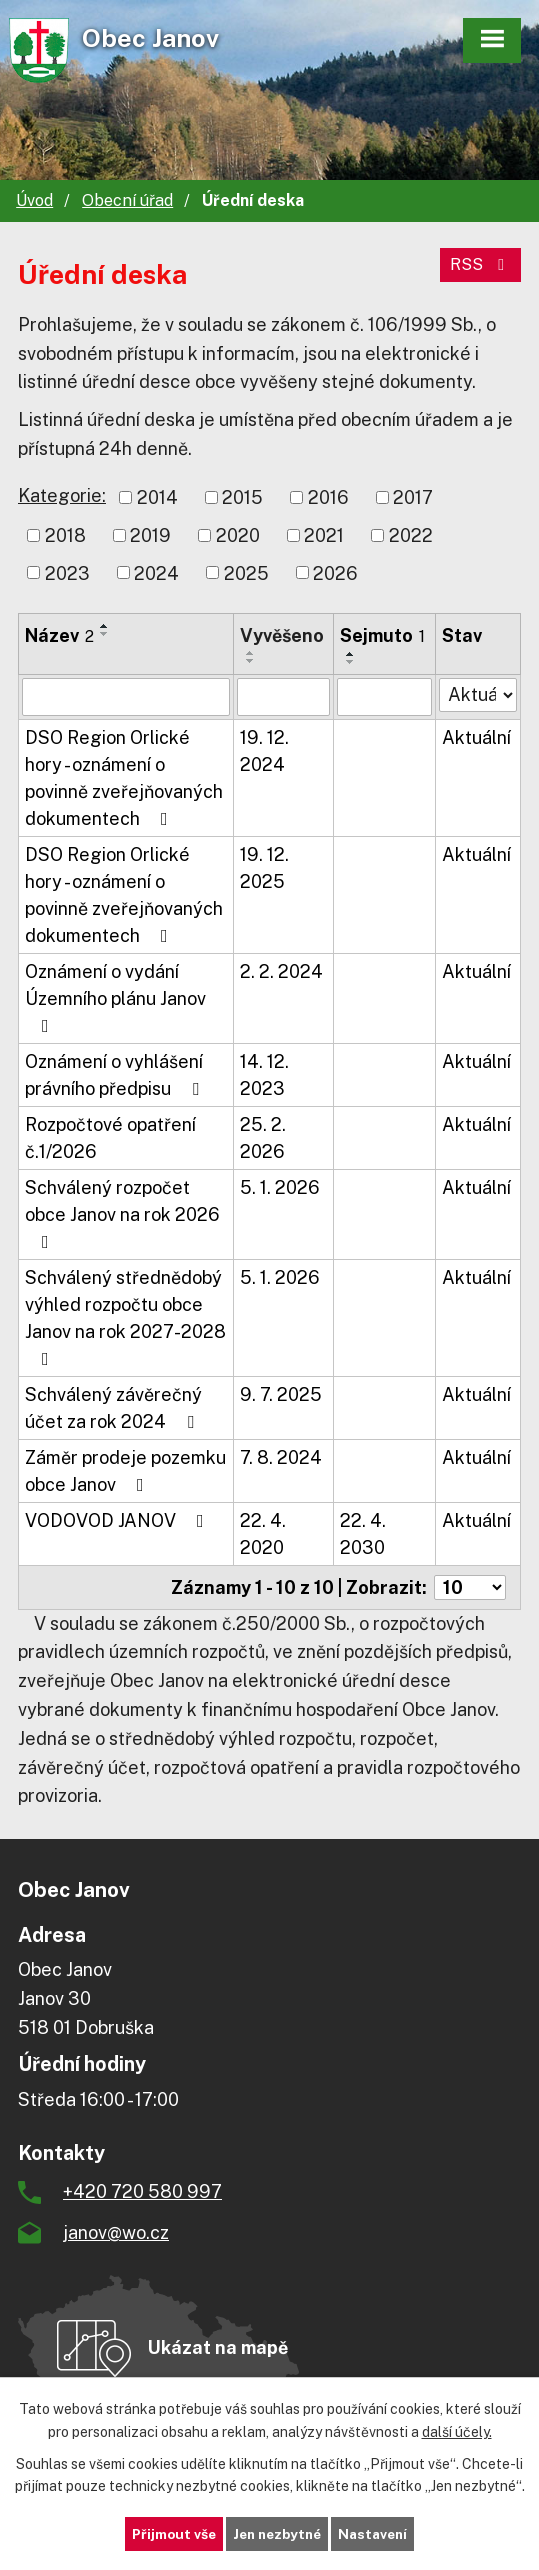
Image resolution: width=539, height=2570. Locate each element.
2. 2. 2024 (281, 971)
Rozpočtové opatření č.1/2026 (110, 1138)
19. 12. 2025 (264, 868)
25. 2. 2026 (263, 1138)
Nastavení (377, 2533)
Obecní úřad (127, 200)
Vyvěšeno (282, 635)
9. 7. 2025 (281, 1394)
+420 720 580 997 (142, 2191)
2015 (242, 497)
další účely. (457, 2431)
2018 (65, 535)
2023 (67, 572)
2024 (156, 572)
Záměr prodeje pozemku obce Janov (125, 1471)
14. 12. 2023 (264, 1075)
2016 (328, 497)
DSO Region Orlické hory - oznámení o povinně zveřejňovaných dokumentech (124, 778)
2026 (335, 572)
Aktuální (476, 737)
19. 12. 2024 (264, 751)
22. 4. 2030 (363, 1534)
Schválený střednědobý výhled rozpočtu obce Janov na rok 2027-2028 (125, 1317)
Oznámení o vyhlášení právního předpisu (116, 1075)
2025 (246, 572)
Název (59, 635)
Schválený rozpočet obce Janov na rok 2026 (122, 1214)
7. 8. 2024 (281, 1457)
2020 (238, 535)
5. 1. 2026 (280, 1187)
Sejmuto (382, 635)
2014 (157, 497)
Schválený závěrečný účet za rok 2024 (113, 1408)
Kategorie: (62, 495)
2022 (411, 535)
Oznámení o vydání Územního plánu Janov (115, 998)
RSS (480, 264)
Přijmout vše (168, 2533)
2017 (413, 497)
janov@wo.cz (116, 2232)
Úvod (34, 200)
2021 (324, 535)
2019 (150, 535)
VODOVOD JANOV (118, 1520)
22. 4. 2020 (263, 1534)
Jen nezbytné (276, 2533)
